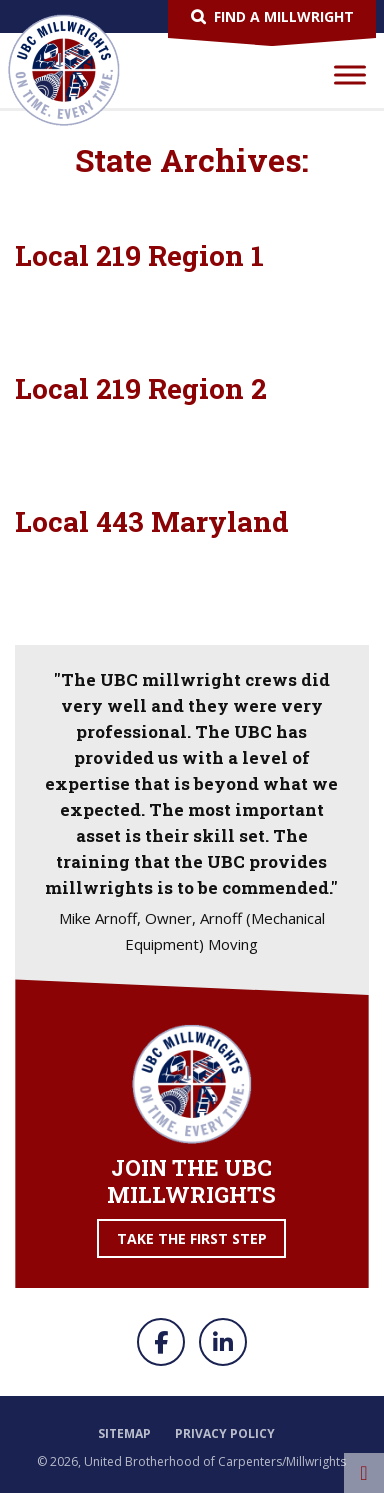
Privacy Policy (225, 1433)
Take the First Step (192, 1238)
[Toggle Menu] (350, 74)
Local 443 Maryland (152, 521)
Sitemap (124, 1433)
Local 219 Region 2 (141, 388)
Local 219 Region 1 (139, 255)
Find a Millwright (284, 16)
